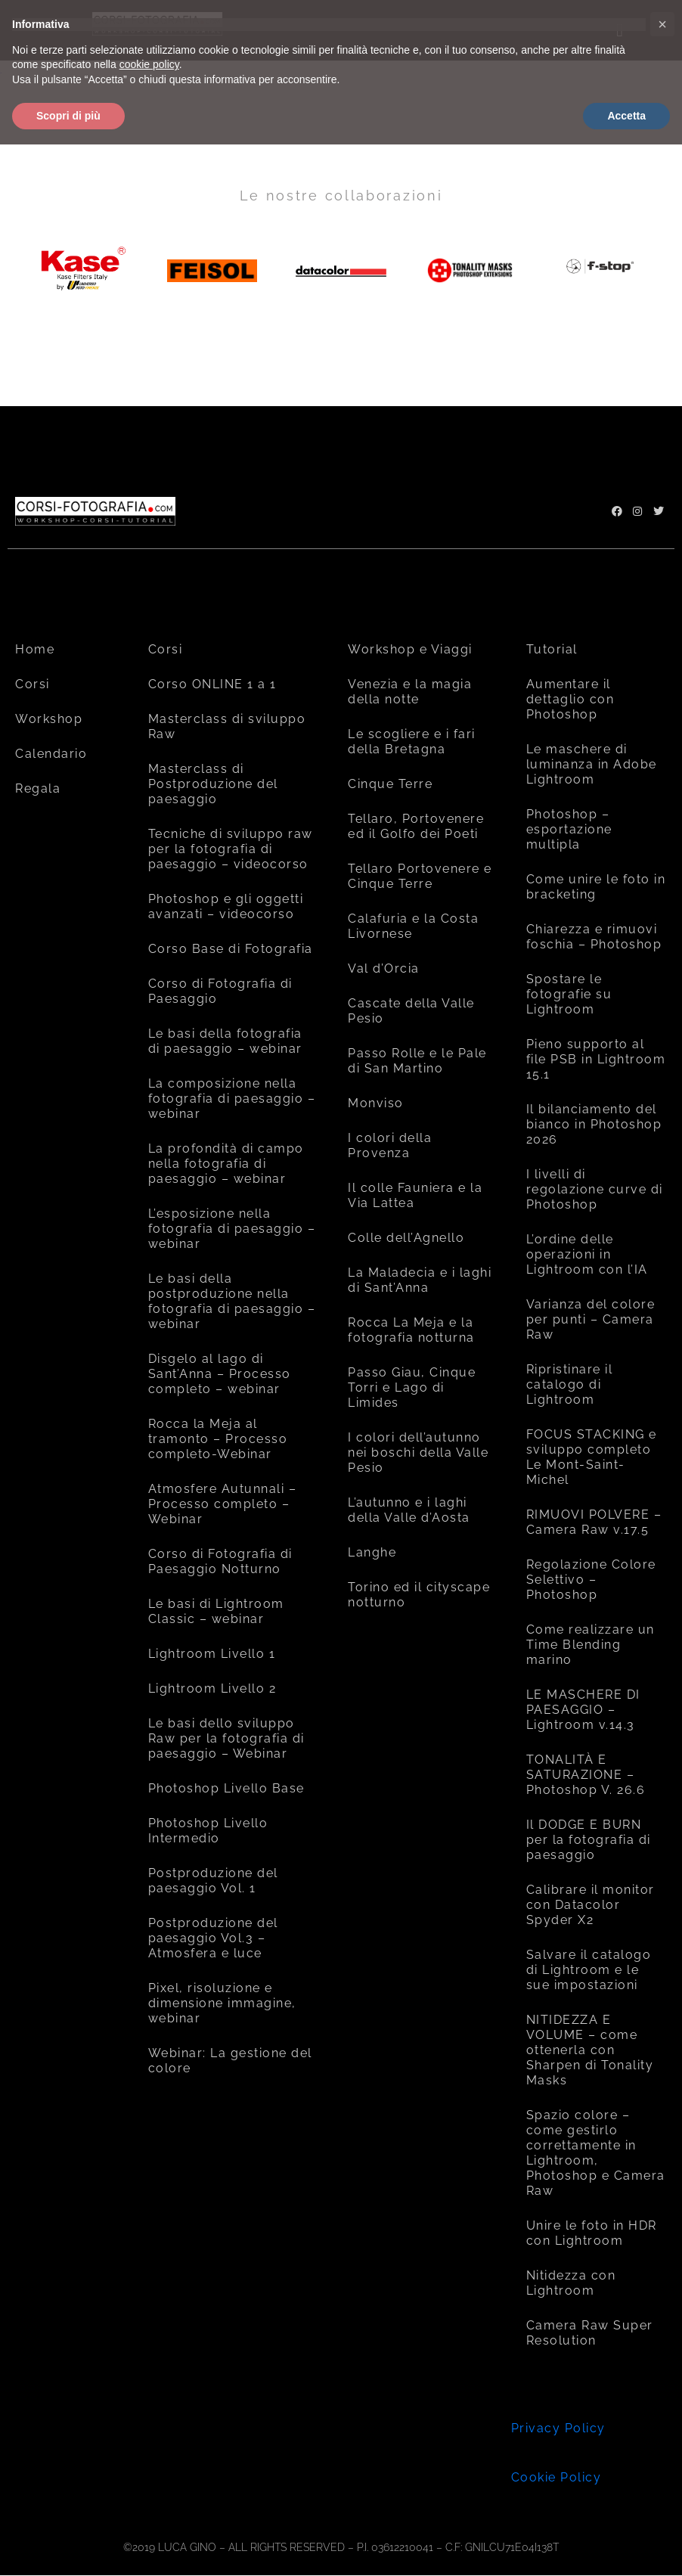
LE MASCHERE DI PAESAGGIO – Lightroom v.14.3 (583, 1709)
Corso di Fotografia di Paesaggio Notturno (220, 1561)
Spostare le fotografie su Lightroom (569, 994)
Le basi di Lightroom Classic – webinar (216, 1611)
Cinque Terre (390, 784)
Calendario (51, 753)
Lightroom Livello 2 (212, 1688)
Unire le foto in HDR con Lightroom (591, 2233)
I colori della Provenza (390, 1145)
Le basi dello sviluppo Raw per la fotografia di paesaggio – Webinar (226, 1738)
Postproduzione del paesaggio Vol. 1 (213, 1880)
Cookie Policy (556, 2477)
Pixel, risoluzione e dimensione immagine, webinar (222, 2003)
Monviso (376, 1103)
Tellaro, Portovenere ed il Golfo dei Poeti (416, 826)
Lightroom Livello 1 (212, 1653)
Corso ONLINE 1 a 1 (212, 684)
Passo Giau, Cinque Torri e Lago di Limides (412, 1387)
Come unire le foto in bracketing (596, 887)
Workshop (48, 719)
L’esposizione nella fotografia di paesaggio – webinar (232, 1228)
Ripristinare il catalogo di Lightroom (569, 1384)
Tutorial (552, 649)
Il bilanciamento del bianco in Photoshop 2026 (594, 1124)
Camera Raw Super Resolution (589, 2333)
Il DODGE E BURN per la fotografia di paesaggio (588, 1839)
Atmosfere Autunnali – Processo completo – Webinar (222, 1504)
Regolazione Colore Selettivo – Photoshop (591, 1579)
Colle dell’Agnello (406, 1238)
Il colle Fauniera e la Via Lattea (415, 1195)
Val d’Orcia (384, 968)
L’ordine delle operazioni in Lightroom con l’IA (587, 1254)
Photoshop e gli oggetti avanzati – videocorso (226, 906)
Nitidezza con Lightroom (571, 2283)
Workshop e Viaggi (410, 649)
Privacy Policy (558, 2428)
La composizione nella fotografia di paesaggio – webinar (232, 1098)
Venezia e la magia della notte (410, 691)
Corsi (32, 684)
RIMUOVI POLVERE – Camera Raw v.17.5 (594, 1522)
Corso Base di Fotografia (230, 949)
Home (34, 649)
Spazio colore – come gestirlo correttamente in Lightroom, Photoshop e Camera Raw (595, 2153)
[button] (662, 24)
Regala (37, 788)
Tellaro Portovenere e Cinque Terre (420, 876)
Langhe (372, 1552)
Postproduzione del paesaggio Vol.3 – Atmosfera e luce (213, 1938)
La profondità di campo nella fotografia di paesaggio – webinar (226, 1163)
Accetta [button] (626, 116)
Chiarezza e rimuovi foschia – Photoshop (594, 936)
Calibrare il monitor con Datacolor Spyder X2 (590, 1904)
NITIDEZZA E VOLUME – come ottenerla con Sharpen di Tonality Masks (590, 2050)
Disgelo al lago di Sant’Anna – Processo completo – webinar (219, 1374)
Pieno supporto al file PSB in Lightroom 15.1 (596, 1059)
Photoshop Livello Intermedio (208, 1830)
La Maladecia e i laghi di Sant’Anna (419, 1280)
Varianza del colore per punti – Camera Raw (591, 1319)
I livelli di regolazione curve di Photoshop (594, 1189)
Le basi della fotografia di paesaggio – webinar (225, 1041)
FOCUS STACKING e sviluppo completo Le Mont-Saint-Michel (591, 1457)
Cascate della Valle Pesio (411, 1011)
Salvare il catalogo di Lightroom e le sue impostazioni (589, 1970)
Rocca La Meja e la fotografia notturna (411, 1330)
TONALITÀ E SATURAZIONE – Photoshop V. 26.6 (586, 1774)
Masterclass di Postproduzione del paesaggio (213, 784)
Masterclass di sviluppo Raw (227, 726)
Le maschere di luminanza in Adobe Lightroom (591, 764)
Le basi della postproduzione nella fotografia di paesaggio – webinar (232, 1301)
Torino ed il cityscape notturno (419, 1594)
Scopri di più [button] (68, 116)
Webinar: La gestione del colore (230, 2060)
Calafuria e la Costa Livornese (413, 926)
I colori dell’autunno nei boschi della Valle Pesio (418, 1452)
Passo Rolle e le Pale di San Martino (417, 1060)
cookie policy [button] (149, 64)
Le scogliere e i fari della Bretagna (412, 741)
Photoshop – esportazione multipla (569, 829)
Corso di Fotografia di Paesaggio (220, 991)
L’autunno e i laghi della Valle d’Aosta (409, 1510)
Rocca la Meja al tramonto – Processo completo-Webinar (218, 1439)
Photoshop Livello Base (226, 1788)
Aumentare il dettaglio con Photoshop (570, 699)
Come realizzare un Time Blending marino (590, 1644)
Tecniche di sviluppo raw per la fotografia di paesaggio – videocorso (230, 849)
